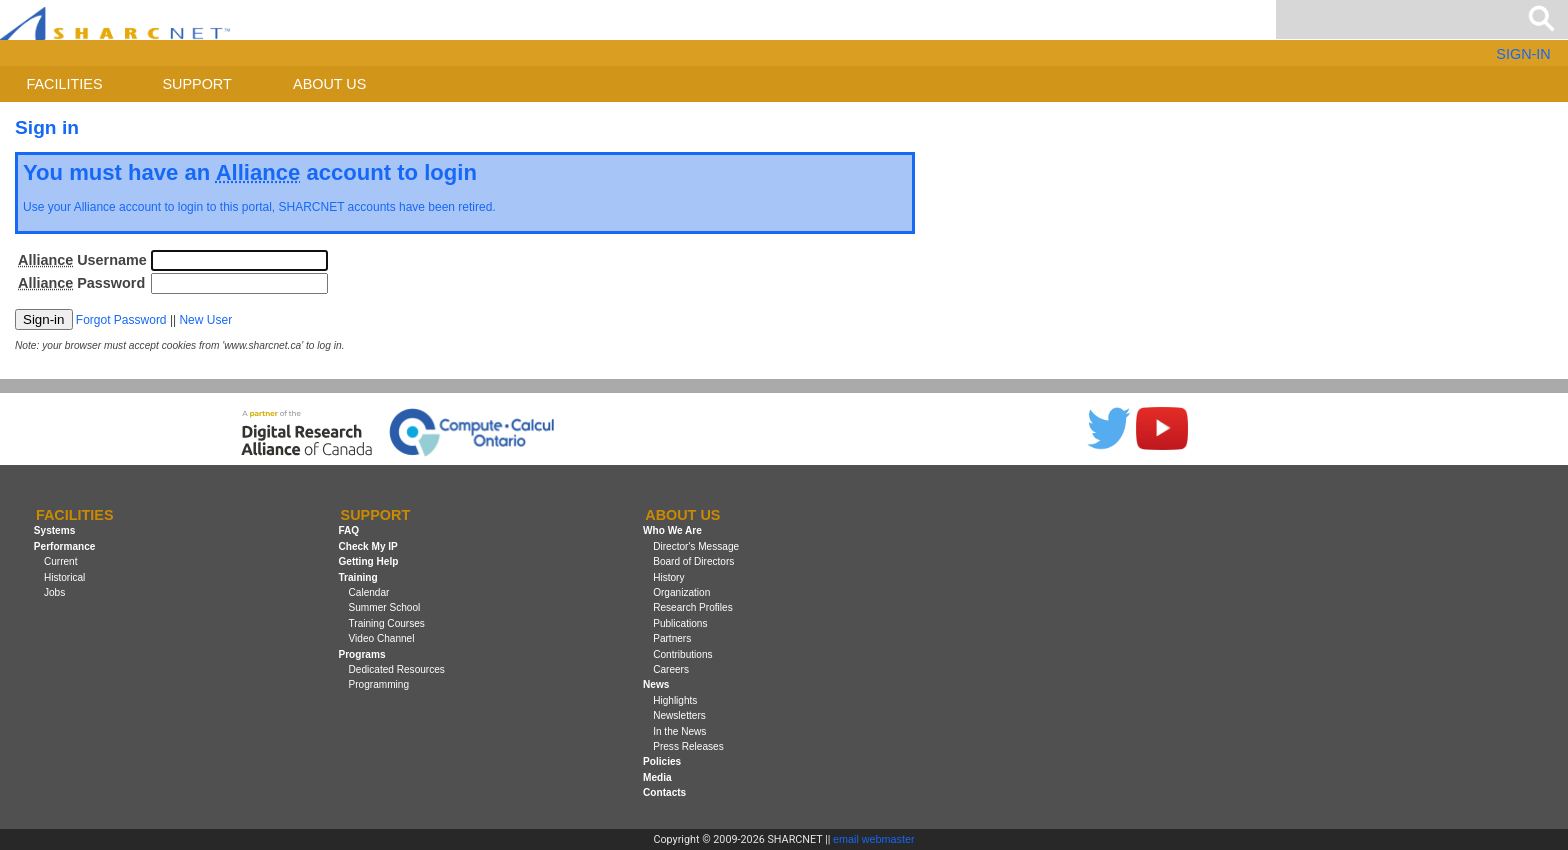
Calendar (369, 592)
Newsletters (679, 715)
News (656, 684)
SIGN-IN (1523, 54)
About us (329, 84)
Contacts (664, 792)
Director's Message (696, 546)
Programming (379, 684)
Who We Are (672, 530)
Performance (65, 546)
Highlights (675, 700)
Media (657, 777)
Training (357, 577)
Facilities (65, 84)
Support (196, 84)
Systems (54, 530)
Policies (662, 761)
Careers (671, 669)
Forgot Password (121, 320)
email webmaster (874, 839)
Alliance (95, 207)
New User (205, 320)
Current (61, 561)
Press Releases (688, 746)
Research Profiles (693, 607)
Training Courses (387, 623)
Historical (64, 577)
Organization (681, 592)
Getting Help (368, 561)
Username (82, 260)
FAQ (348, 530)
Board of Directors (693, 561)
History (668, 577)
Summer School (385, 607)
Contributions (682, 654)
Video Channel (382, 638)
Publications (680, 623)
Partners (672, 638)
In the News (679, 731)
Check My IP (367, 546)
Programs (361, 654)
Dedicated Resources (397, 669)
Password (81, 283)
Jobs (54, 592)
